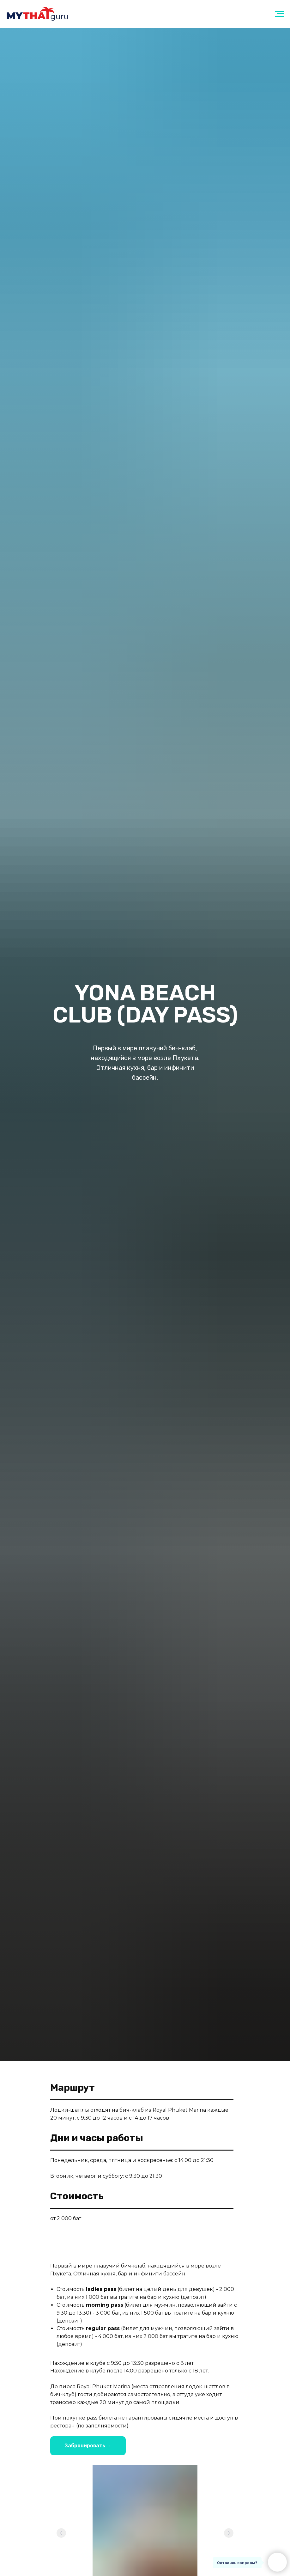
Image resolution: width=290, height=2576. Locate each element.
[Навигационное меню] (279, 14)
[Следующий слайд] (228, 2533)
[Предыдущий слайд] (61, 2533)
